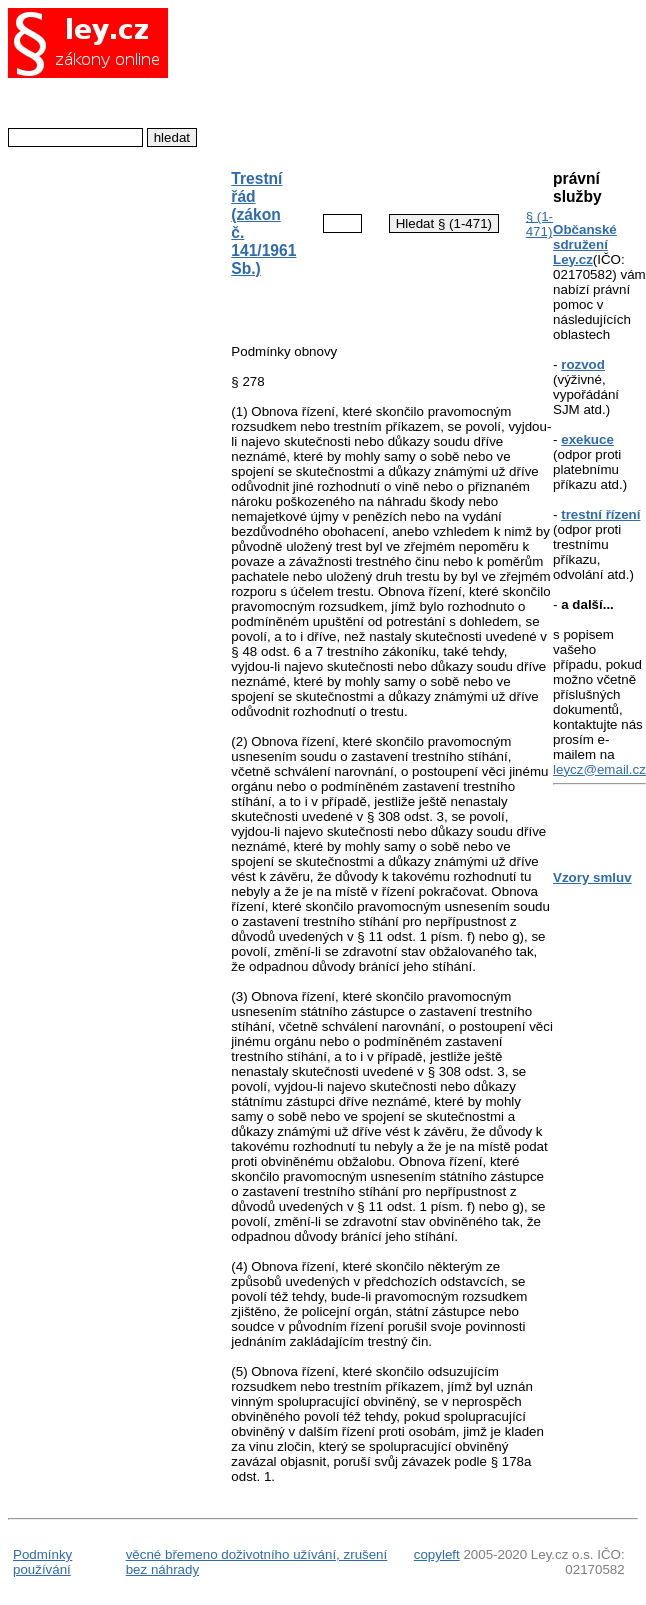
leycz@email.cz (599, 769)
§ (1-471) (539, 224)
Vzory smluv (592, 877)
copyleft (437, 1554)
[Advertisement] (375, 78)
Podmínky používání (42, 1562)
